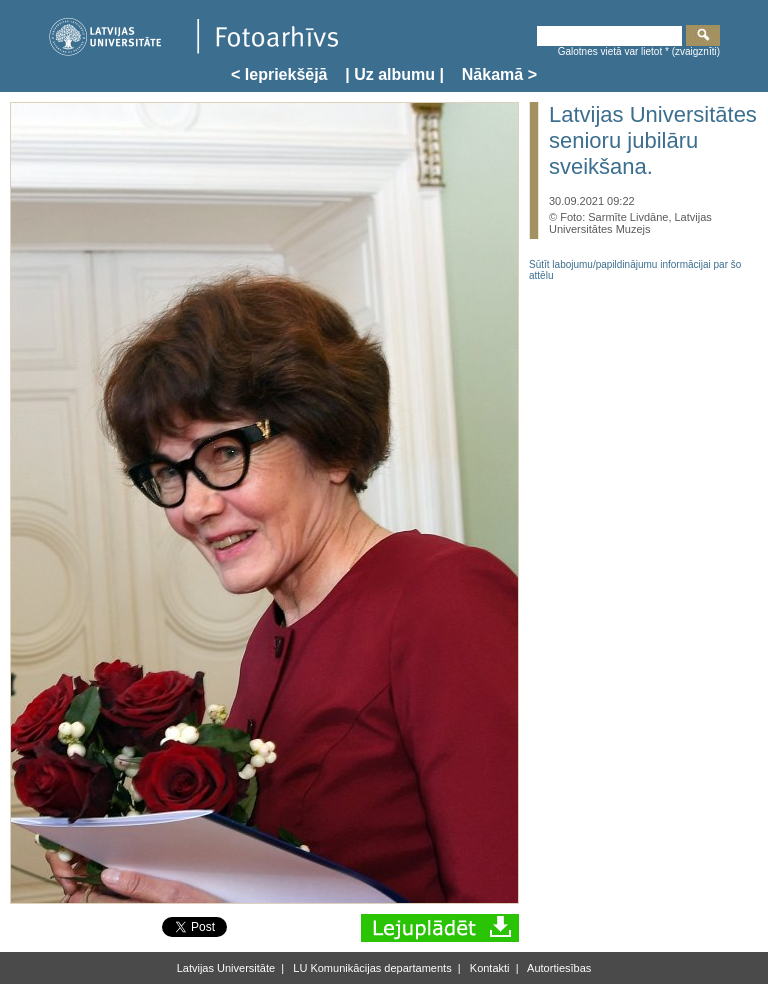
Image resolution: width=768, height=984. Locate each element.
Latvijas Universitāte (226, 968)
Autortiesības (558, 968)
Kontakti (488, 968)
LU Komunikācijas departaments (370, 968)
